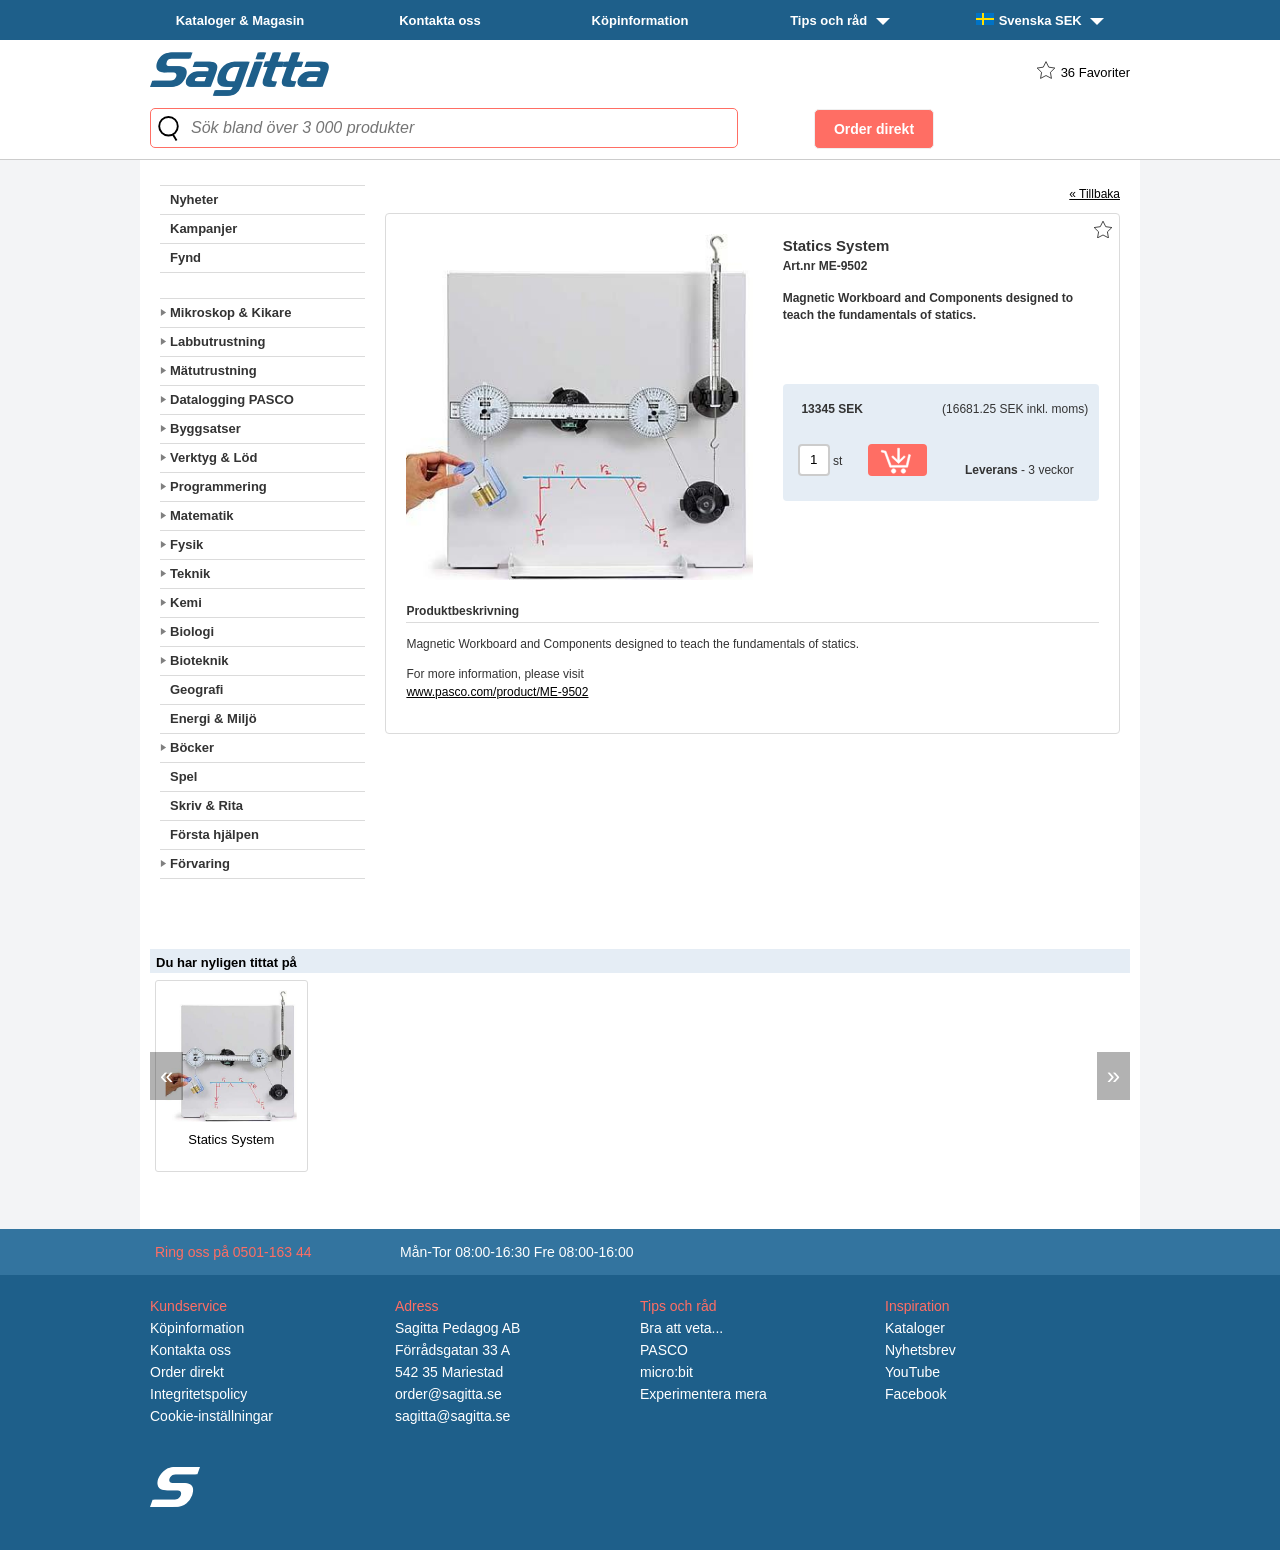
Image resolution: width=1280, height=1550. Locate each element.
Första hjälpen (214, 834)
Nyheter (194, 199)
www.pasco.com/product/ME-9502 (497, 692)
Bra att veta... (681, 1328)
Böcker (192, 747)
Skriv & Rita (206, 805)
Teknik (190, 573)
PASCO (664, 1350)
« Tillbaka (1094, 194)
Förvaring (200, 863)
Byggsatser (205, 428)
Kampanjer (203, 228)
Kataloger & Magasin (240, 20)
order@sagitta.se (448, 1394)
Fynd (185, 257)
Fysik (186, 544)
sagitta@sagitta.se (452, 1416)
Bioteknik (199, 660)
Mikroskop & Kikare (230, 312)
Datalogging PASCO (232, 399)
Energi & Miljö (213, 718)
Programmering (218, 486)
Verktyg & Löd (213, 457)
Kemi (186, 602)
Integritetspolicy (198, 1394)
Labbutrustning (217, 341)
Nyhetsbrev (920, 1350)
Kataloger (915, 1328)
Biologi (192, 631)
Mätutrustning (213, 370)
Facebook (915, 1394)
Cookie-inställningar (211, 1416)
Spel (183, 776)
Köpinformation (640, 20)
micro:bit (666, 1372)
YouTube (912, 1372)
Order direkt (187, 1372)
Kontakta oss (440, 20)
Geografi (196, 689)
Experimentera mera (703, 1394)
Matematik (202, 515)
